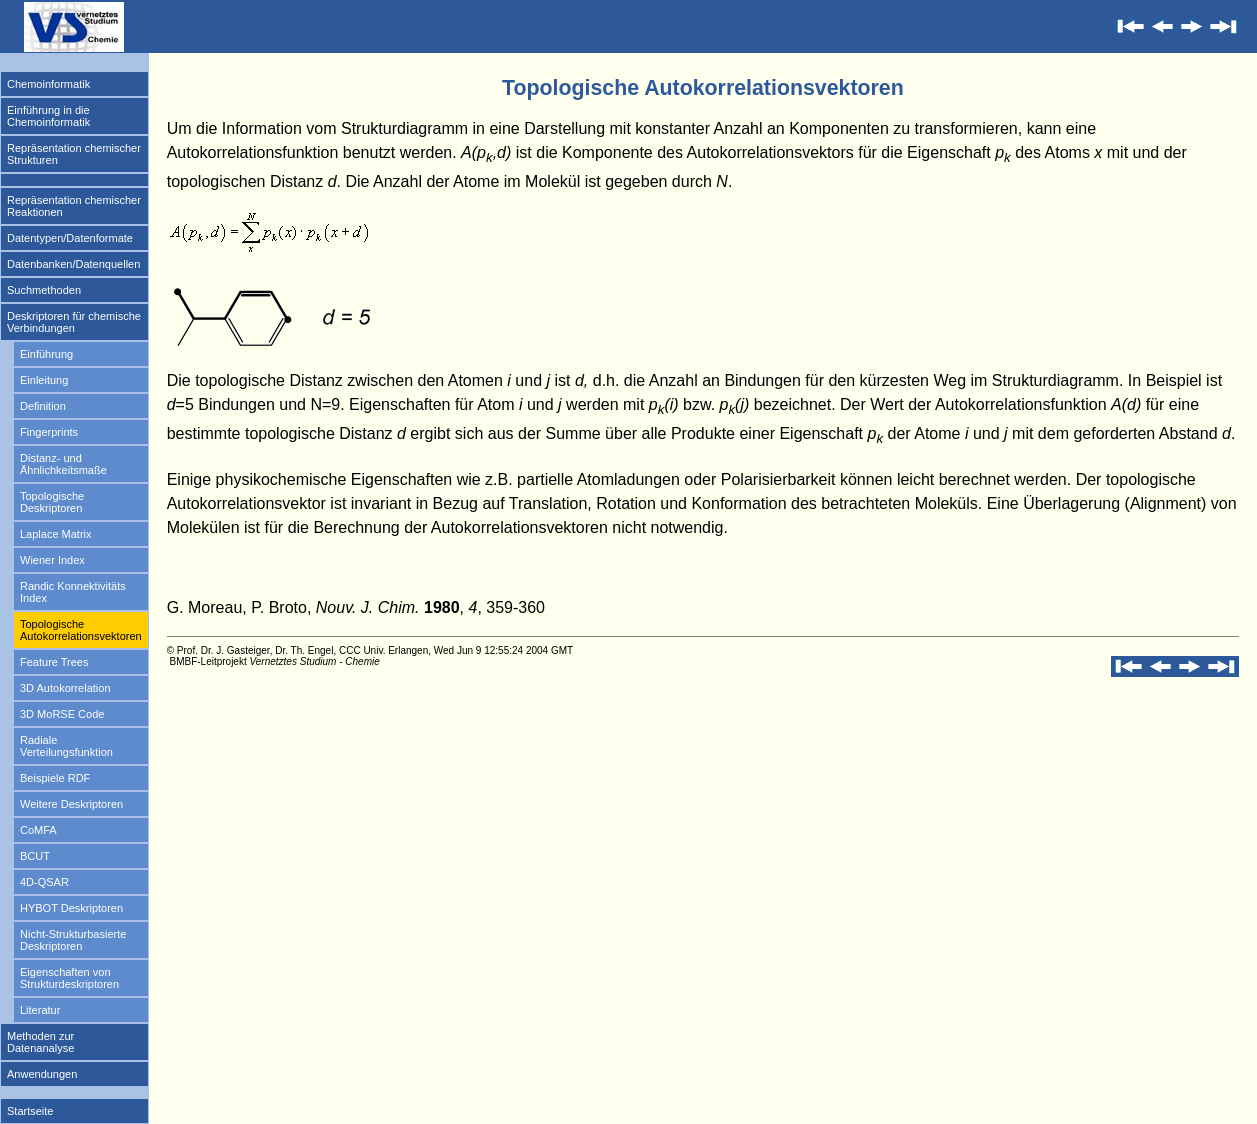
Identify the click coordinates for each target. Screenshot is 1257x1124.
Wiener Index (52, 560)
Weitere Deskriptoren (71, 804)
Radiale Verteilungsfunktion (66, 746)
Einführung (46, 354)
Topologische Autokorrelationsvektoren (81, 630)
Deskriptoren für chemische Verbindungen (74, 322)
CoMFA (38, 830)
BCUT (35, 856)
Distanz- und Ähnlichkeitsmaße (63, 464)
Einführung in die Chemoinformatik (48, 116)
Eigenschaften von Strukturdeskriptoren (69, 978)
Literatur (40, 1010)
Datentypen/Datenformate (70, 238)
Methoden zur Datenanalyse (40, 1042)
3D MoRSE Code (62, 714)
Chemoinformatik (48, 84)
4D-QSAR (44, 882)
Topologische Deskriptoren (52, 502)
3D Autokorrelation (65, 688)
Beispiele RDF (55, 778)
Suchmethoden (44, 290)
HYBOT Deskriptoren (71, 908)
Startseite (30, 1111)
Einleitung (44, 380)
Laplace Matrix (56, 534)
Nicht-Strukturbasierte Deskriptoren (73, 940)
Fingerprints (49, 432)
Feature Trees (54, 662)
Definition (43, 406)
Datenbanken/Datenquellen (73, 264)
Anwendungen (42, 1074)
